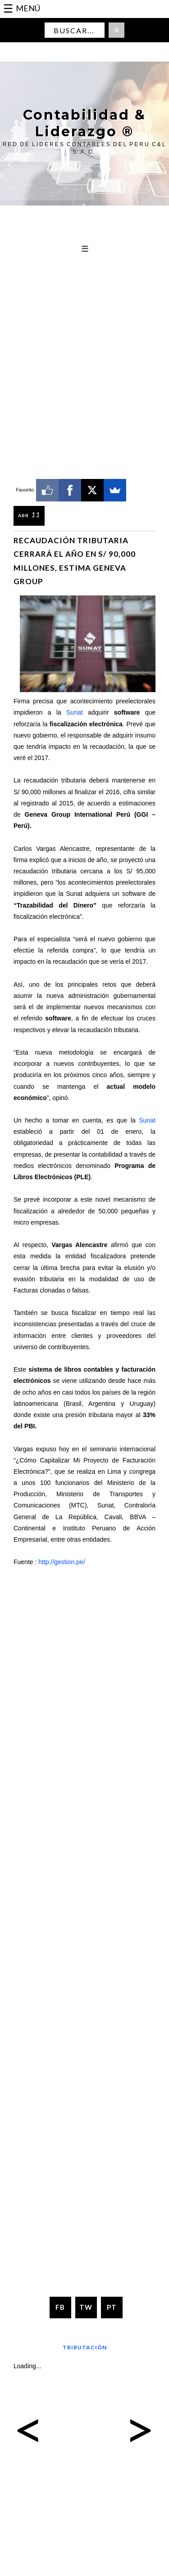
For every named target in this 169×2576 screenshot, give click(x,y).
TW (85, 2307)
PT (112, 2307)
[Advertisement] (84, 317)
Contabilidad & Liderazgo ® (84, 123)
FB (60, 2307)
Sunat (74, 712)
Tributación (85, 2347)
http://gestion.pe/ (61, 1561)
